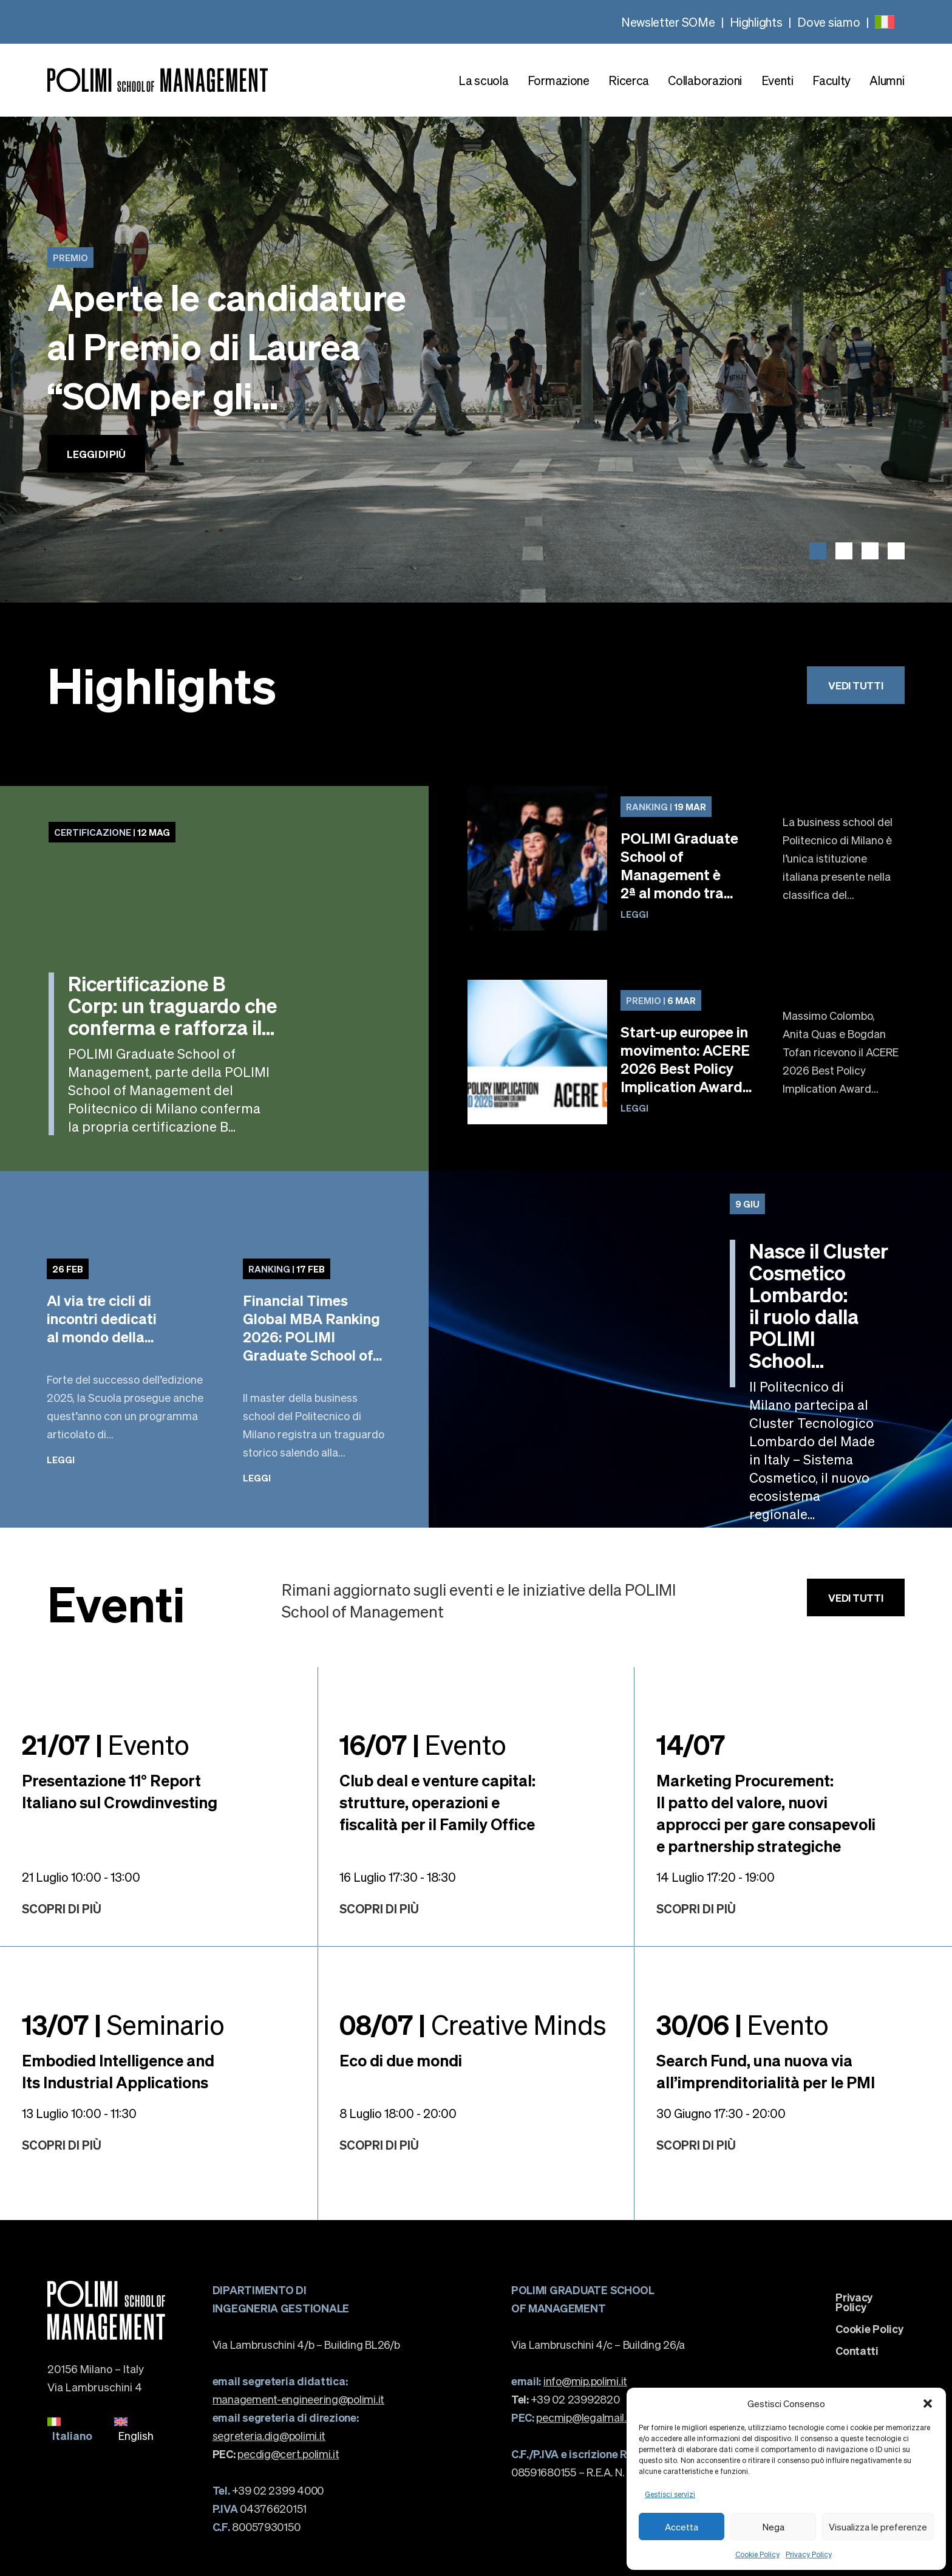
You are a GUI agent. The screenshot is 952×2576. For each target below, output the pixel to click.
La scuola (483, 80)
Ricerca (628, 80)
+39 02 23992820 (565, 2399)
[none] (884, 22)
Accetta (681, 2527)
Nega (773, 2527)
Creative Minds (473, 2024)
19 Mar (666, 807)
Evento (105, 1744)
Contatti (857, 2351)
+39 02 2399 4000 (268, 2490)
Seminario (123, 2024)
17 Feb (286, 1269)
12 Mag (112, 832)
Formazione (559, 80)
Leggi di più (96, 453)
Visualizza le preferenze (878, 2527)
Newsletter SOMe (668, 22)
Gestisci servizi (670, 2494)
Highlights (756, 22)
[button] (928, 2403)
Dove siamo (828, 22)
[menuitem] (884, 22)
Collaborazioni (705, 80)
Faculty (831, 80)
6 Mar (661, 1000)
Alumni (886, 80)
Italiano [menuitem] (72, 2435)
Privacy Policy (809, 2554)
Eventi (777, 80)
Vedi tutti (855, 685)
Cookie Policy (757, 2554)
